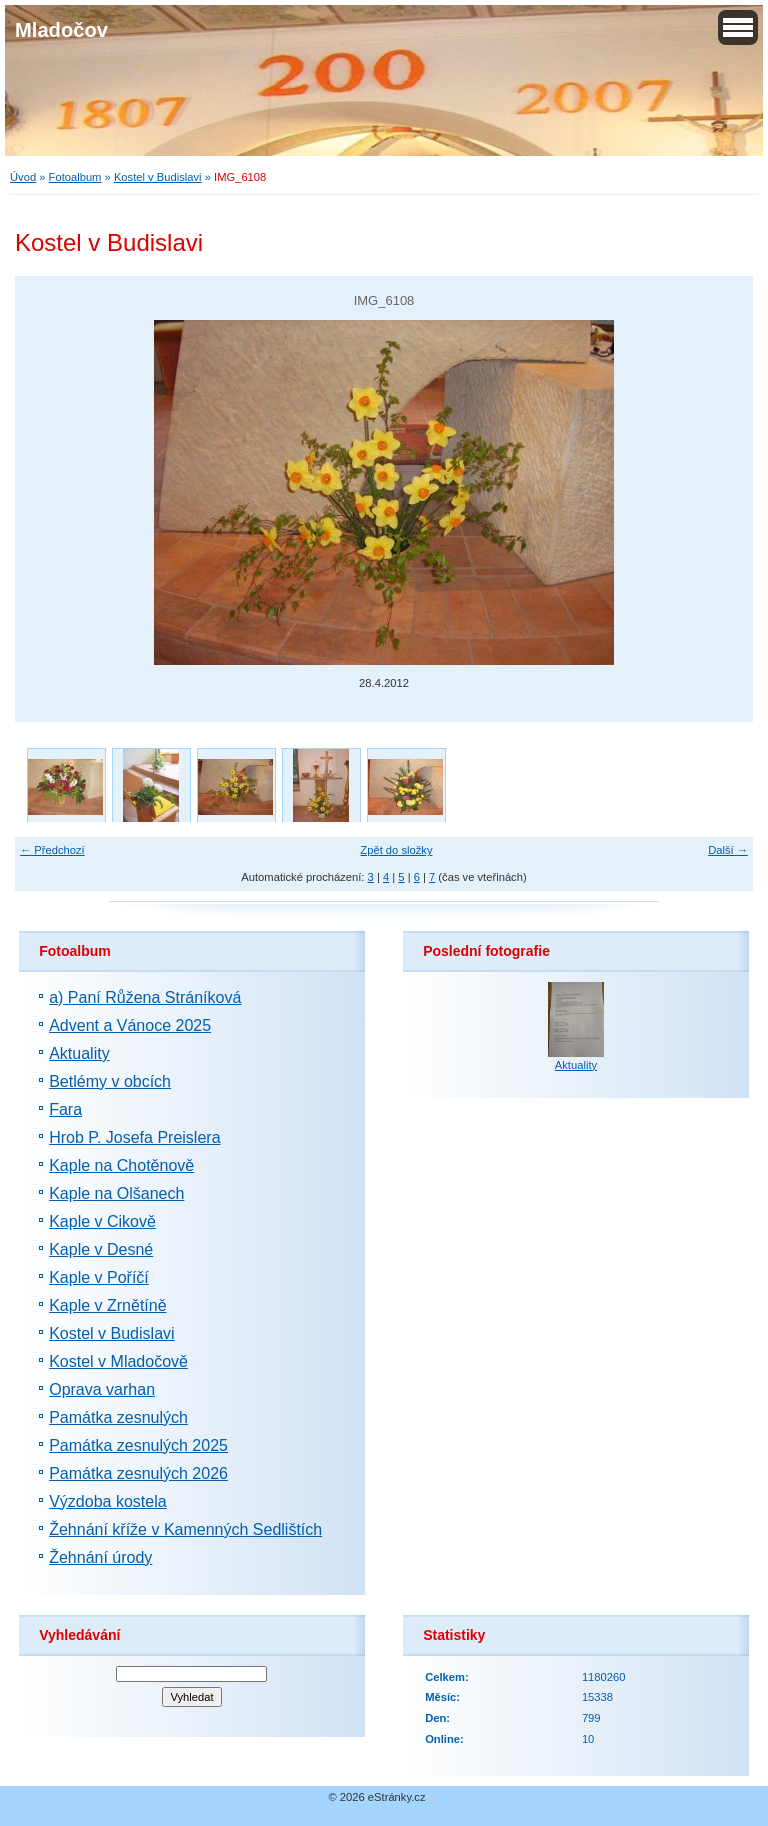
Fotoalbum (75, 177)
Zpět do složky (396, 850)
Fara (65, 1109)
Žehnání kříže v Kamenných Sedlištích (185, 1529)
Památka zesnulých (118, 1417)
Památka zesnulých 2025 (138, 1445)
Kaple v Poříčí (99, 1277)
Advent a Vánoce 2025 (130, 1025)
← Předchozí (52, 850)
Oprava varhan (102, 1389)
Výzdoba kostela (107, 1501)
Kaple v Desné (101, 1249)
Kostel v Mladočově (118, 1361)
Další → (728, 850)
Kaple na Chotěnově (121, 1165)
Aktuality (79, 1053)
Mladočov (61, 30)
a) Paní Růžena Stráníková (145, 997)
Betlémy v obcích (110, 1081)
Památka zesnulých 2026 (138, 1473)
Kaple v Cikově (102, 1221)
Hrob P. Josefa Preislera (134, 1137)
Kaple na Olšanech (116, 1193)
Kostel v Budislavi (158, 177)
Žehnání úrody (100, 1557)
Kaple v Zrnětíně (107, 1305)
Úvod (23, 177)
